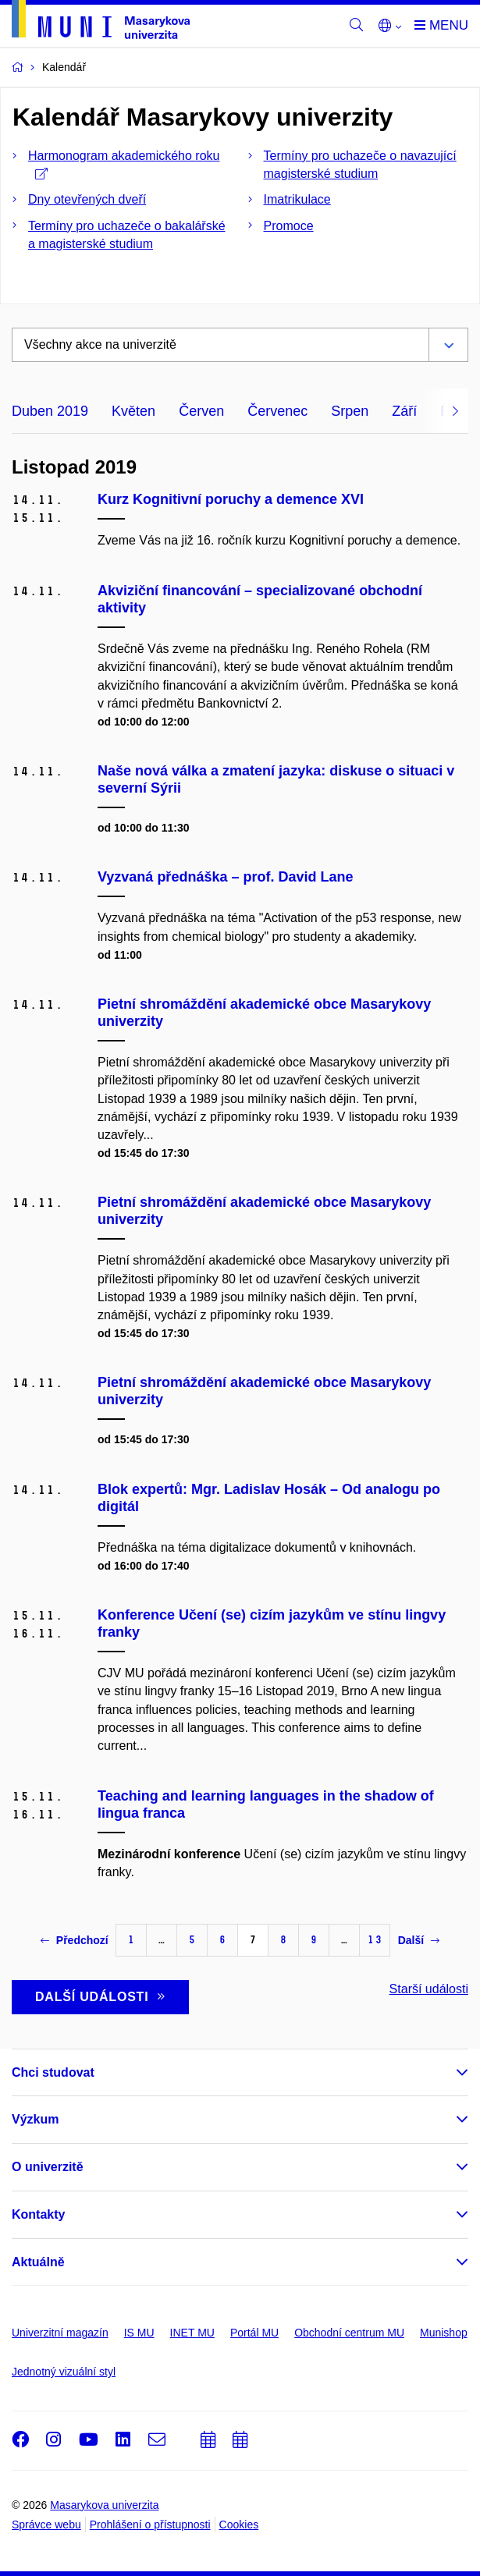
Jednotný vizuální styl (64, 2371)
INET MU (192, 2332)
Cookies (239, 2524)
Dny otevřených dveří (87, 199)
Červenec (277, 411)
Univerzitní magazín (60, 2332)
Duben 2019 (50, 411)
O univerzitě (48, 2166)
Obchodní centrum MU (349, 2332)
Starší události (428, 1989)
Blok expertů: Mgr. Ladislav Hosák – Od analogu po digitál (269, 1497)
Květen (133, 411)
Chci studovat (53, 2072)
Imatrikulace (297, 199)
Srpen (349, 411)
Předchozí (74, 1940)
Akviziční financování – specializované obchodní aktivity (260, 599)
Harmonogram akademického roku (123, 164)
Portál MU (254, 2332)
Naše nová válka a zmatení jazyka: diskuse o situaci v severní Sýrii (276, 779)
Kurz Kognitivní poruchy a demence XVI (231, 499)
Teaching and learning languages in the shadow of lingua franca (266, 1804)
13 (374, 1939)
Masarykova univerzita (104, 2505)
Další (418, 1940)
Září (404, 411)
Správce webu (46, 2524)
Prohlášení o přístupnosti (150, 2524)
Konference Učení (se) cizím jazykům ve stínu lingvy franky (272, 1623)
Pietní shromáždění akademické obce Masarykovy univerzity (264, 1012)
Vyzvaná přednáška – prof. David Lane (225, 877)
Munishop (444, 2332)
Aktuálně (38, 2262)
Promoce (289, 225)
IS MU (139, 2332)
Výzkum (35, 2119)
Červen (201, 411)
